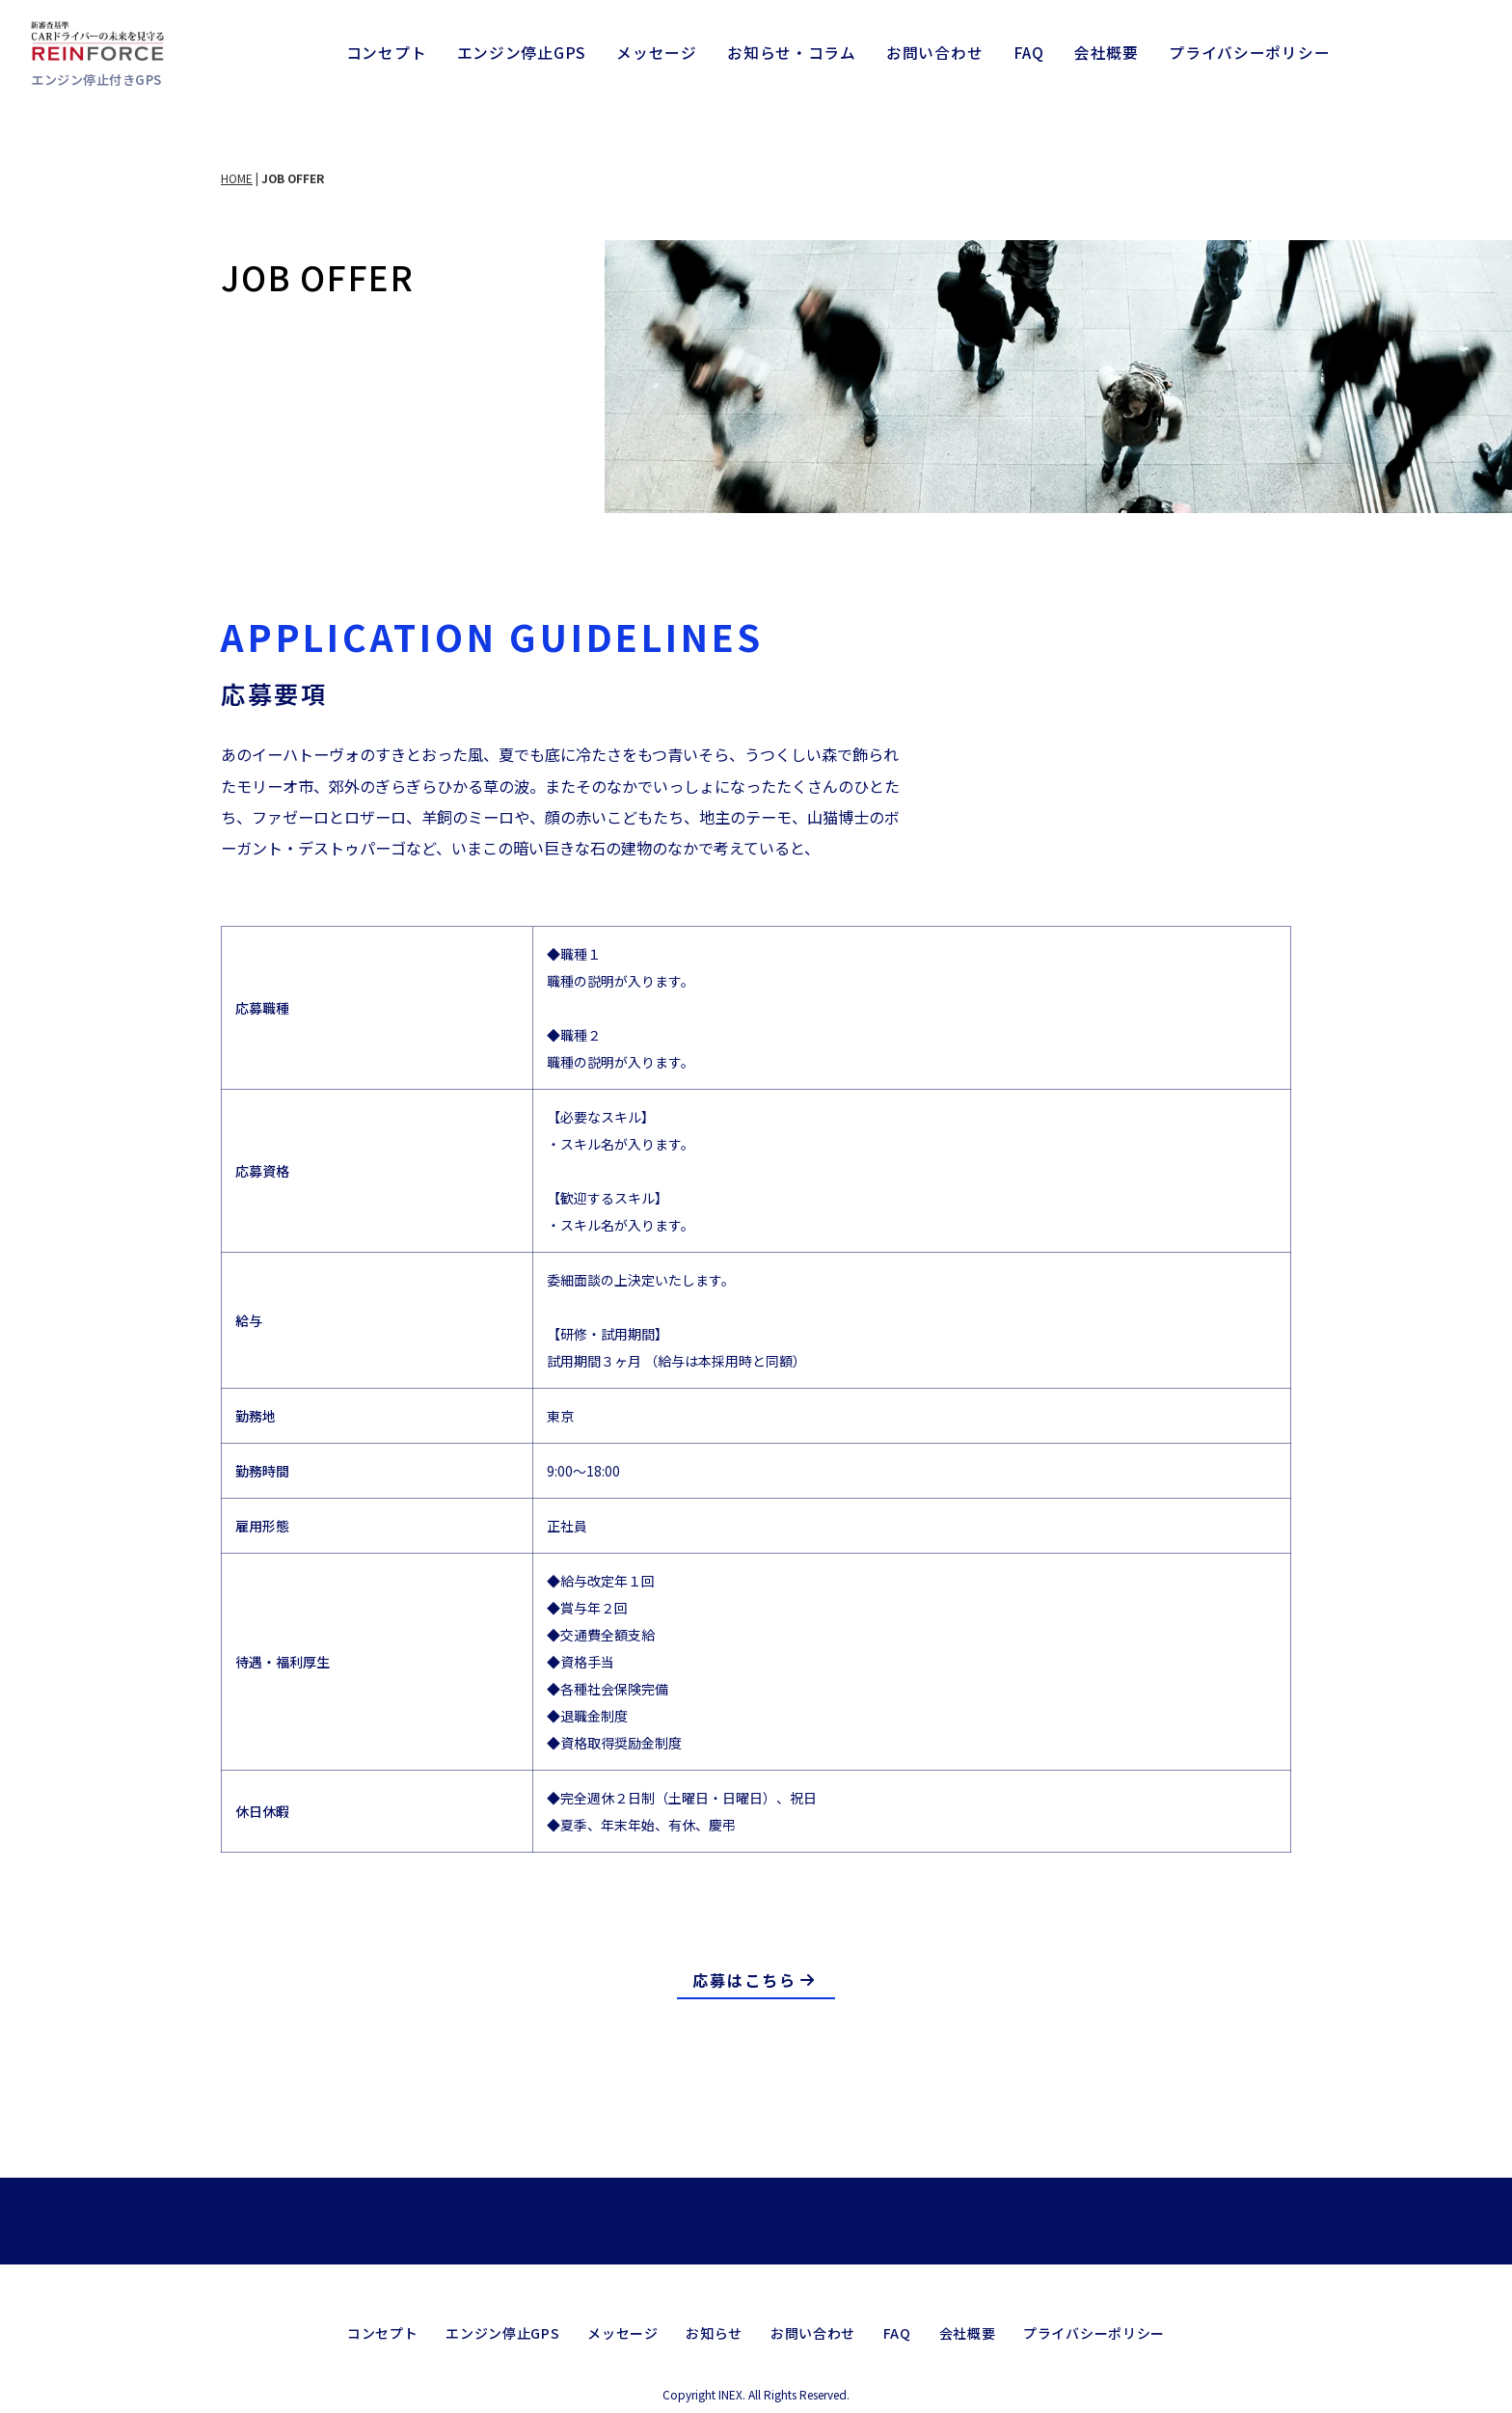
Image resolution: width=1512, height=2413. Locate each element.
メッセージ (656, 52)
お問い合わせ (934, 52)
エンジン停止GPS (521, 52)
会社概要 (1106, 52)
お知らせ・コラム (791, 52)
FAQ (1028, 52)
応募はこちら (754, 1980)
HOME (237, 178)
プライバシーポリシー (1249, 52)
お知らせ (714, 2312)
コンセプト (386, 52)
